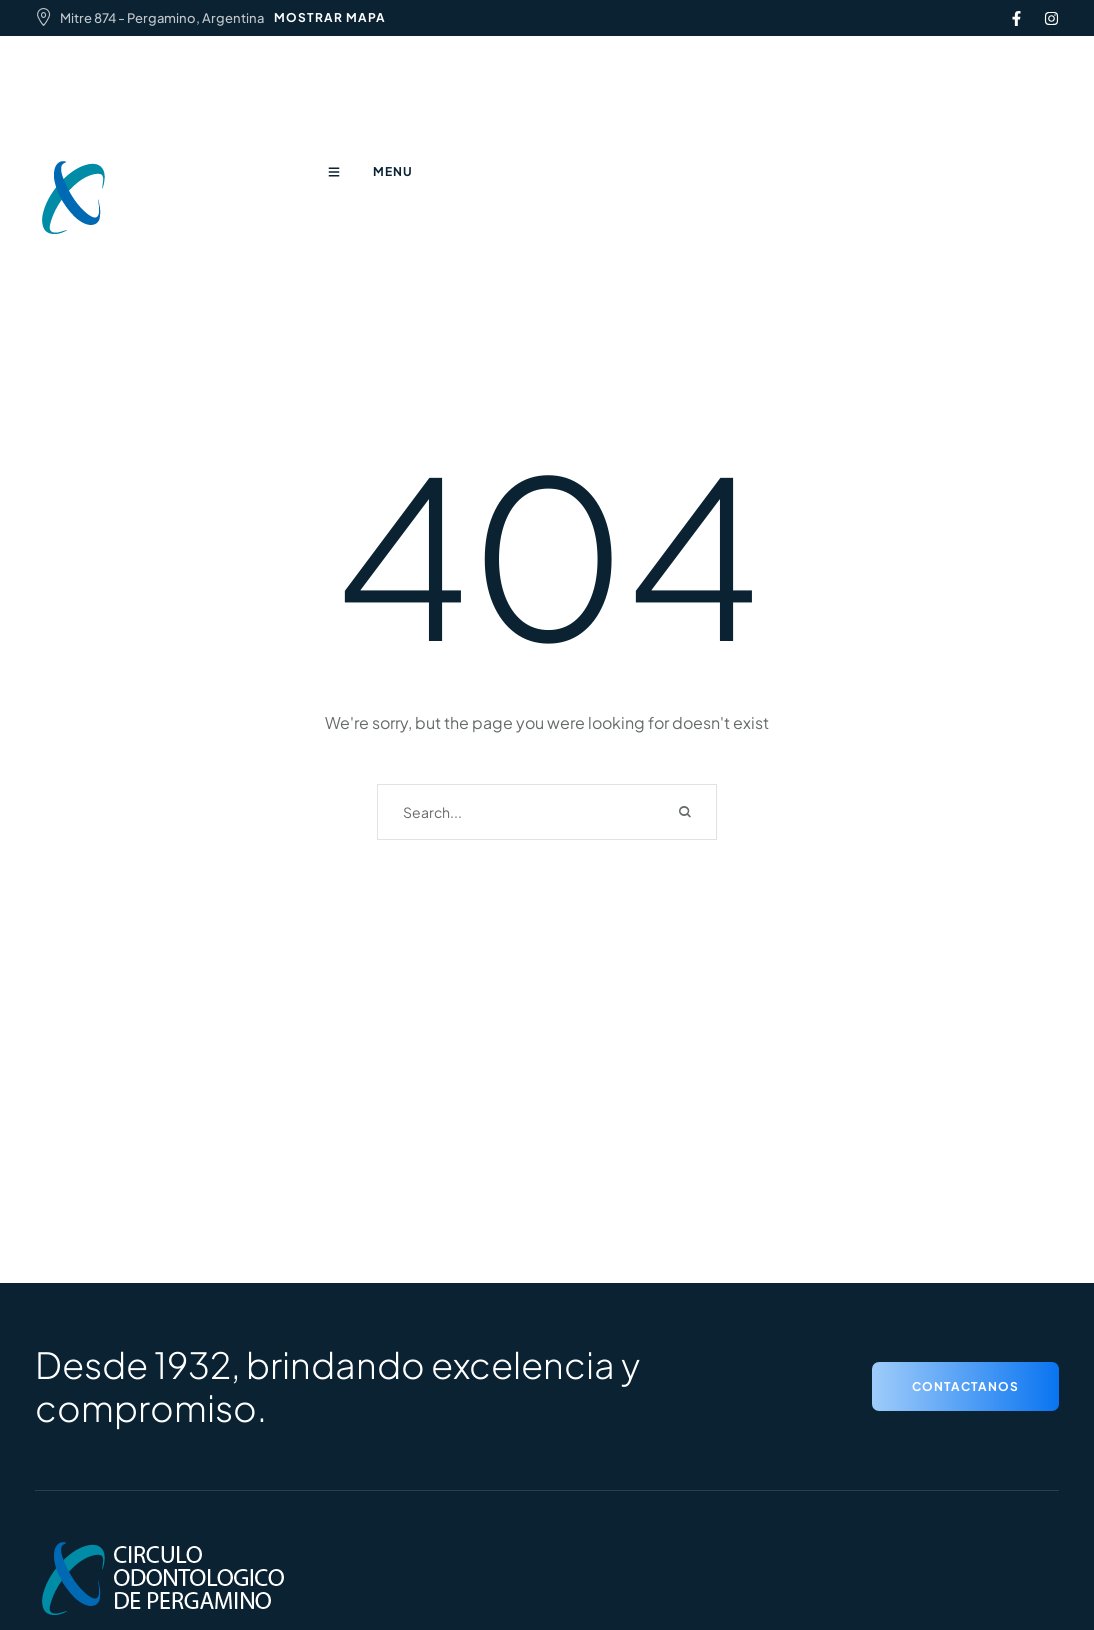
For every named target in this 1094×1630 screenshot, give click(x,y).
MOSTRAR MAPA (330, 17)
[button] (965, 1386)
